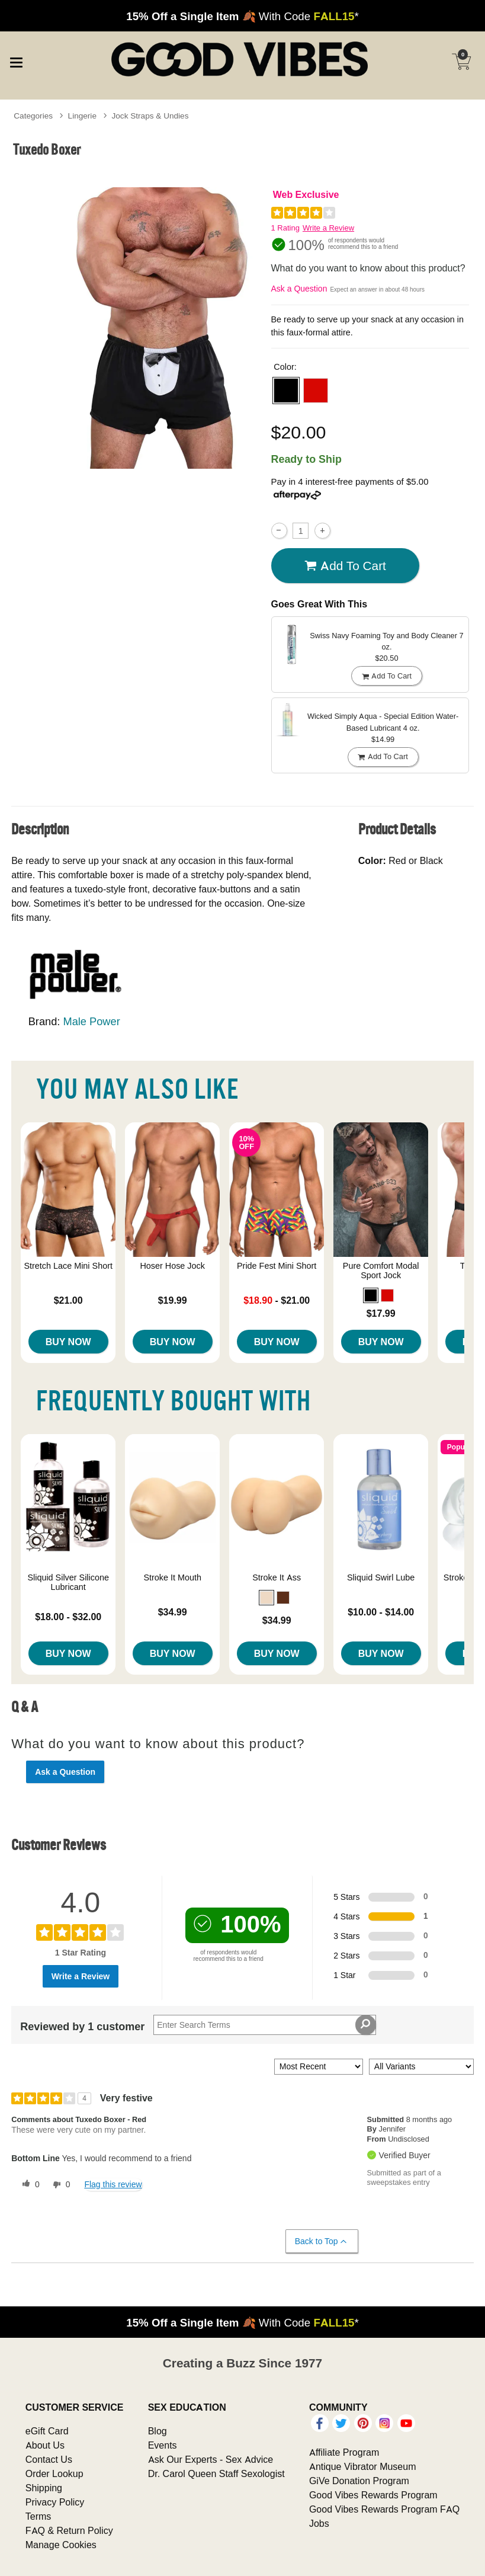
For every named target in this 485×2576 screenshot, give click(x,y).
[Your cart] (461, 61)
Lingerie (82, 115)
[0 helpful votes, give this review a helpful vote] (28, 2185)
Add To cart (345, 566)
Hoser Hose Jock (172, 1265)
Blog (157, 2431)
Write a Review (328, 227)
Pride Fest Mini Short (276, 1265)
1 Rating (285, 227)
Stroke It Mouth (172, 1577)
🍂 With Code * (242, 16)
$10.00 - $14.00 (381, 1612)
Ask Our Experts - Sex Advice (210, 2459)
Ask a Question (299, 288)
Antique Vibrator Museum (362, 2466)
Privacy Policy (55, 2502)
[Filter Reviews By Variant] (421, 2067)
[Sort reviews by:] (318, 2067)
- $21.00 (276, 1300)
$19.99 (172, 1300)
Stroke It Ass (276, 1577)
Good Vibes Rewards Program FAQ (384, 2509)
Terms (38, 2516)
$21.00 (68, 1300)
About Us (45, 2445)
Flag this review (113, 2184)
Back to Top (321, 2241)
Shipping (43, 2488)
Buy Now (68, 1342)
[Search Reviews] (264, 2025)
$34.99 (172, 1612)
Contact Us (48, 2459)
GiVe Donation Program (359, 2481)
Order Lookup (54, 2473)
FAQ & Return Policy (69, 2530)
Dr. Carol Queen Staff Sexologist (216, 2473)
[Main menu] (16, 60)
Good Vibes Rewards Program (373, 2495)
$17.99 (381, 1313)
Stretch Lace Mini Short (68, 1265)
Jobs (319, 2523)
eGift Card (47, 2431)
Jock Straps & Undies (150, 115)
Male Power (91, 1021)
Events (162, 2445)
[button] (286, 390)
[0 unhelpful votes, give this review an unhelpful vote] (59, 2185)
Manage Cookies (61, 2545)
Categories (33, 115)
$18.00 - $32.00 (68, 1617)
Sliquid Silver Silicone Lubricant (68, 1582)
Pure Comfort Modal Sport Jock (381, 1270)
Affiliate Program (344, 2452)
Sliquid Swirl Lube (381, 1577)
